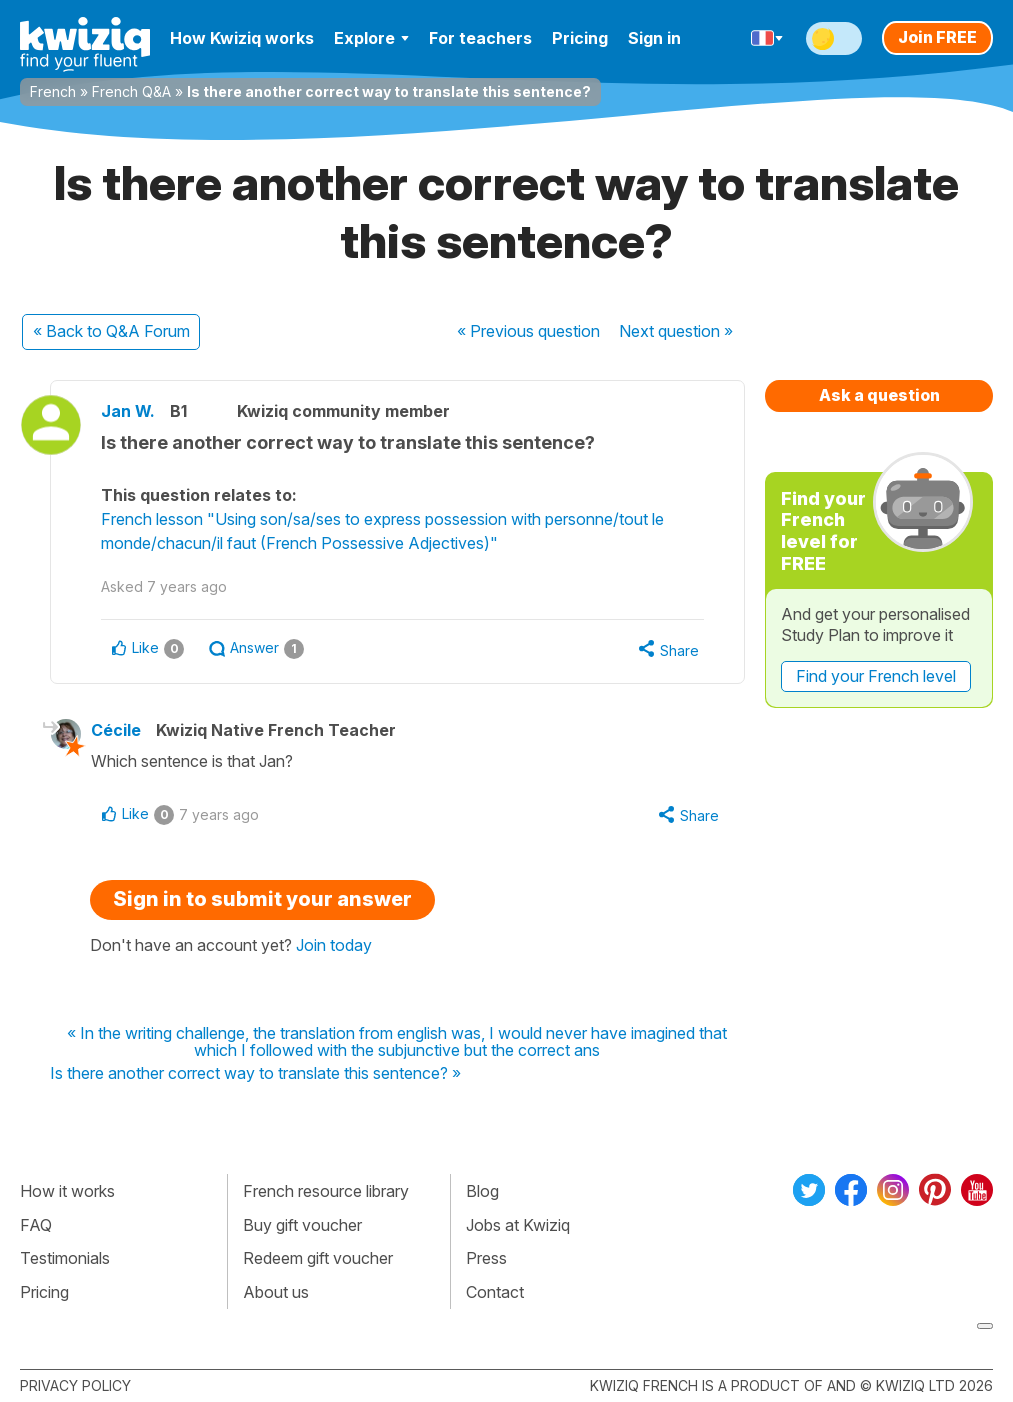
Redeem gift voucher (318, 1258)
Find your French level (876, 676)
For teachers (480, 38)
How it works (67, 1191)
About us (276, 1292)
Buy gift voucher (302, 1225)
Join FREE (937, 37)
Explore (371, 38)
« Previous (528, 331)
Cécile (116, 730)
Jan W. (128, 411)
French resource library (326, 1191)
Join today (334, 945)
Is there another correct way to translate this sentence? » (255, 1074)
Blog (482, 1191)
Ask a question (879, 395)
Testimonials (65, 1258)
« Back (111, 331)
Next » (676, 331)
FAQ (36, 1225)
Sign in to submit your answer (262, 899)
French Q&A (131, 91)
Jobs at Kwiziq (518, 1225)
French (53, 91)
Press (486, 1258)
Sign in (654, 38)
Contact (495, 1292)
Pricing (580, 38)
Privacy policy (75, 1385)
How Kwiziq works (242, 38)
